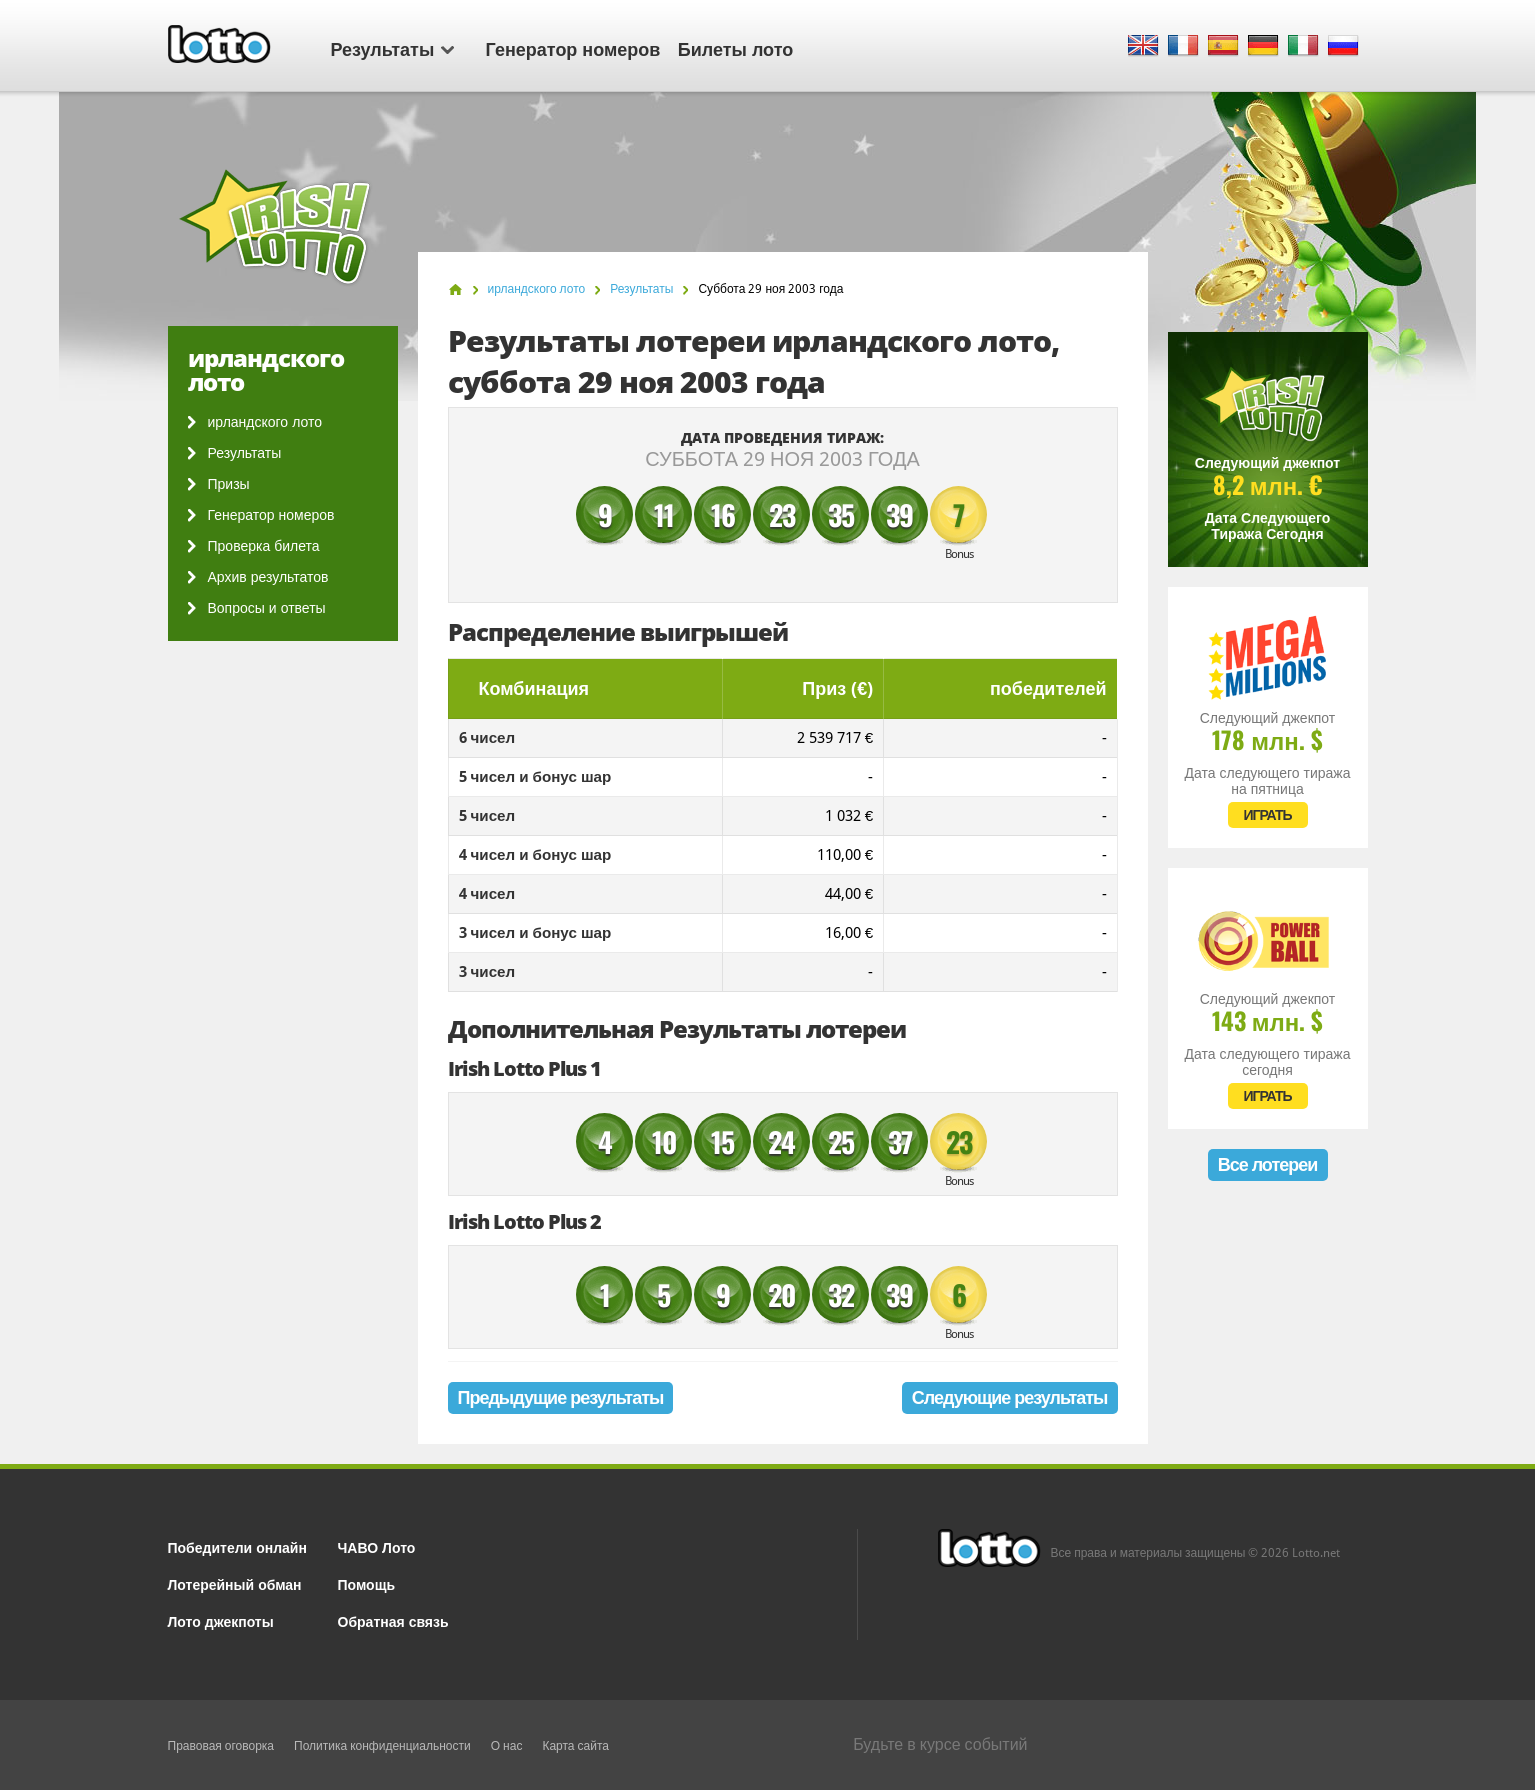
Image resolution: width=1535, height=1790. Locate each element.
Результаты (392, 48)
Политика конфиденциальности (382, 1746)
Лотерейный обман (235, 1583)
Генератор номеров (573, 48)
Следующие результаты (1010, 1397)
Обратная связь (393, 1620)
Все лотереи (1268, 1164)
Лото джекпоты (221, 1620)
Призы (229, 484)
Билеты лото (735, 48)
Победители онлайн (237, 1546)
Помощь (367, 1583)
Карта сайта (575, 1746)
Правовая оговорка (221, 1746)
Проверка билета (264, 546)
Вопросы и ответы (267, 608)
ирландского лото (265, 422)
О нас (507, 1746)
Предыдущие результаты (561, 1397)
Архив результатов (268, 577)
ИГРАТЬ (1267, 815)
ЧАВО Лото (377, 1546)
